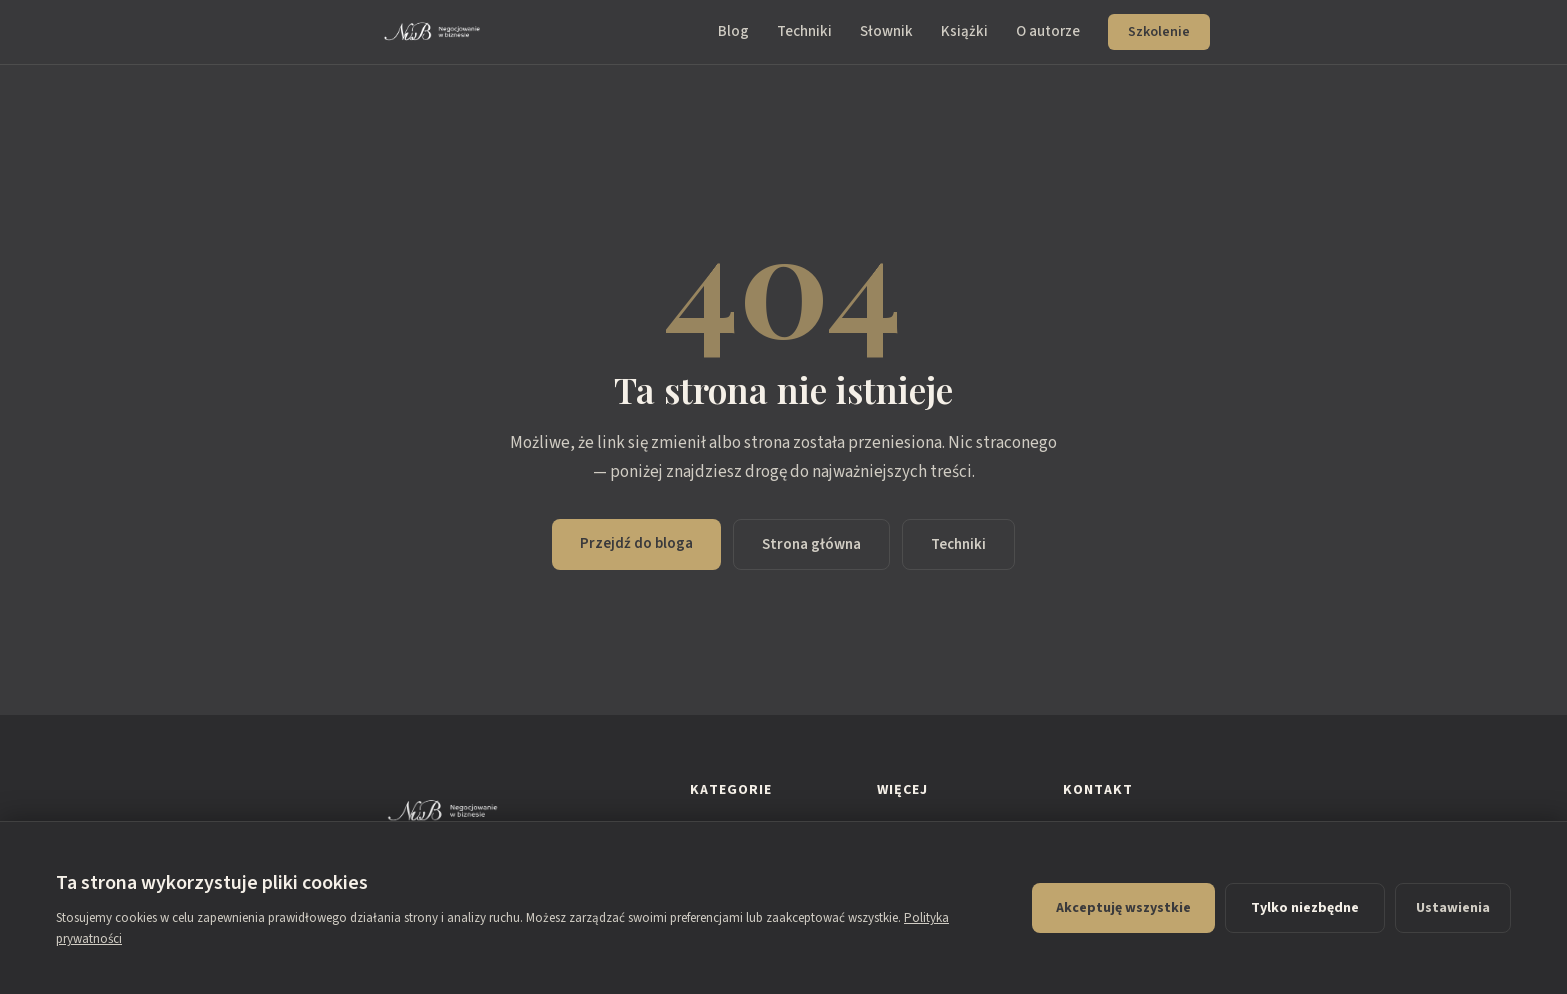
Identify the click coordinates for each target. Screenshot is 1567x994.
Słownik (886, 31)
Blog (733, 31)
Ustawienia (1453, 908)
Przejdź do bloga (636, 543)
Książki (964, 31)
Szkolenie (1159, 32)
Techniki (804, 31)
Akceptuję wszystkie (1123, 908)
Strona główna (811, 544)
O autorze (1048, 31)
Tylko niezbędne (1305, 908)
